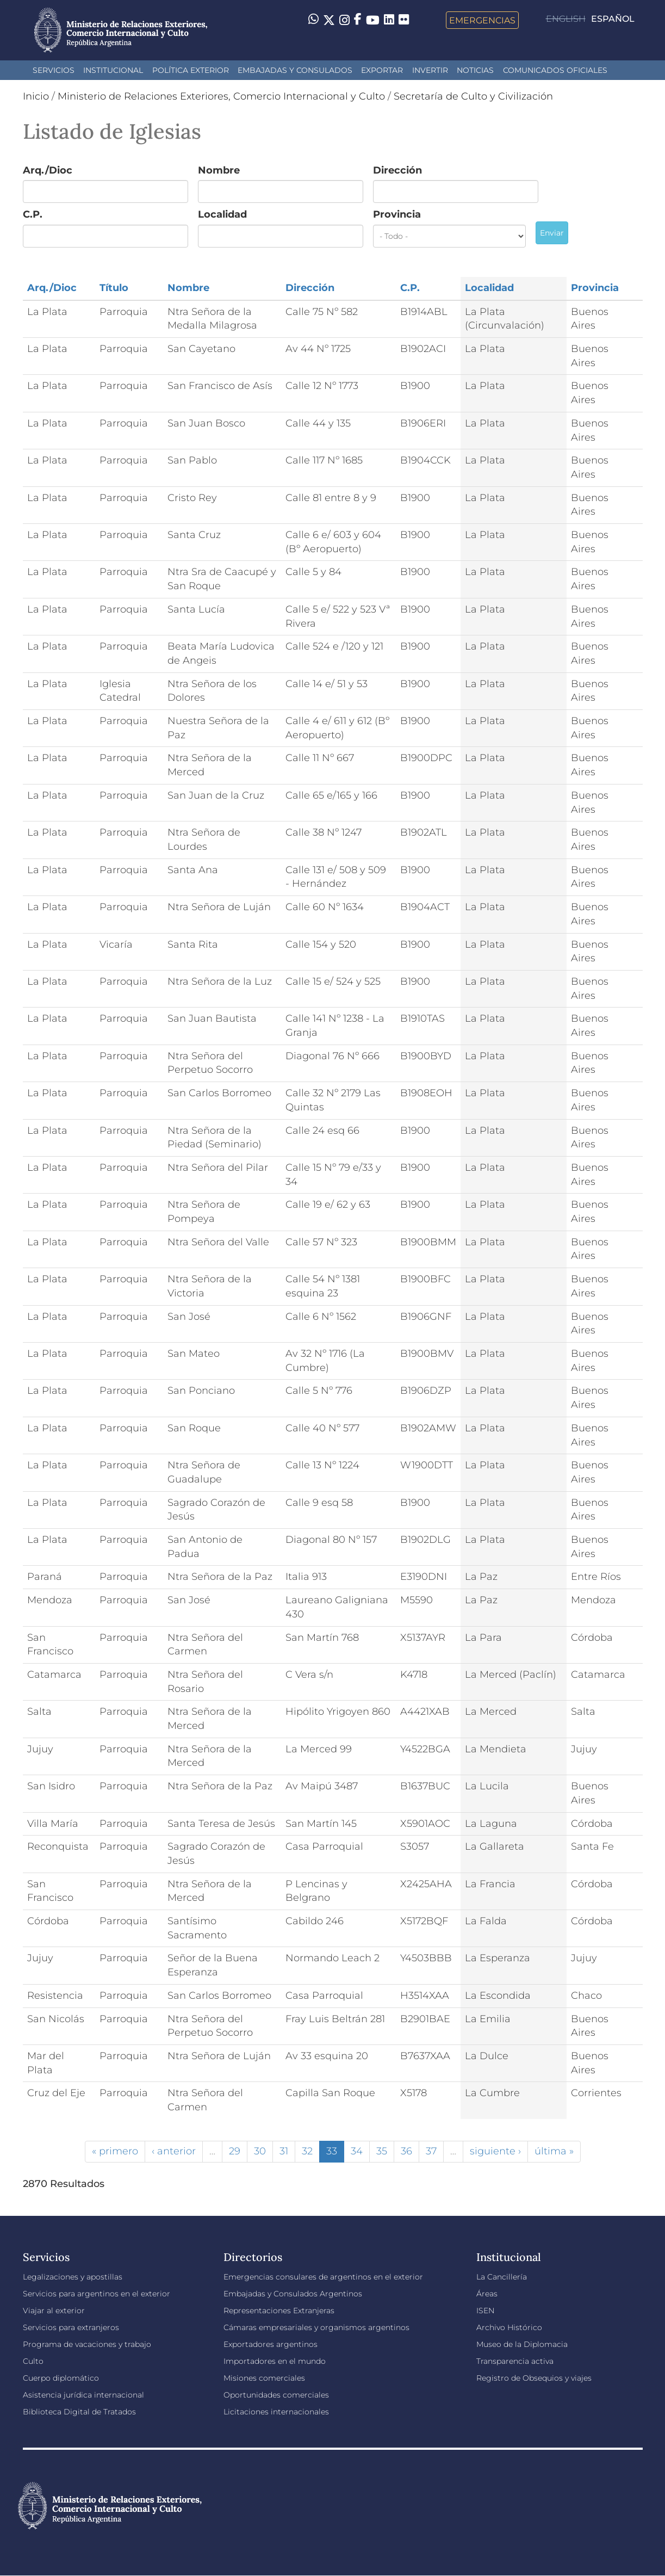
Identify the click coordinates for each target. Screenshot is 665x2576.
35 (381, 2151)
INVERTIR (430, 70)
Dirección (397, 170)
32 (307, 2151)
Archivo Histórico (509, 2327)
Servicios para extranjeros (71, 2327)
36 (406, 2151)
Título (114, 288)
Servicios (53, 70)
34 (357, 2151)
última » (554, 2151)
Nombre (219, 170)
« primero (115, 2151)
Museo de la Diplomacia (522, 2344)
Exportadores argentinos (270, 2344)
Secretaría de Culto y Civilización (473, 96)
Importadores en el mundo (274, 2361)
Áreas (487, 2294)
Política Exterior (190, 70)
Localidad (222, 214)
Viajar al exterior (54, 2310)
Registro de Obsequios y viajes (534, 2378)
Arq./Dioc (47, 170)
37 (431, 2151)
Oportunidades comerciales (276, 2395)
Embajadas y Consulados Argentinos (292, 2294)
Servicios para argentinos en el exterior (96, 2294)
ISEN (485, 2310)
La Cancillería (501, 2277)
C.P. (32, 214)
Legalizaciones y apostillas (72, 2277)
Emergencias (482, 20)
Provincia (397, 214)
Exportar (382, 70)
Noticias (475, 70)
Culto (33, 2361)
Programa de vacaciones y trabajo (87, 2344)
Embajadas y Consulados (295, 70)
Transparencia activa (515, 2361)
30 (260, 2151)
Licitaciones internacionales (276, 2412)
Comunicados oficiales (555, 70)
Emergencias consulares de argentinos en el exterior (323, 2277)
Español (613, 19)
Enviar (552, 233)
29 (234, 2151)
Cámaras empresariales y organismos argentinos (316, 2327)
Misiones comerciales (264, 2378)
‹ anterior (174, 2151)
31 (283, 2151)
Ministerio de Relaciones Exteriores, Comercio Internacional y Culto (221, 96)
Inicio (36, 96)
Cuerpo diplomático (61, 2378)
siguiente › (495, 2151)
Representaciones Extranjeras (278, 2310)
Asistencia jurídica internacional (83, 2395)
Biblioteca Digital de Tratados (79, 2412)
